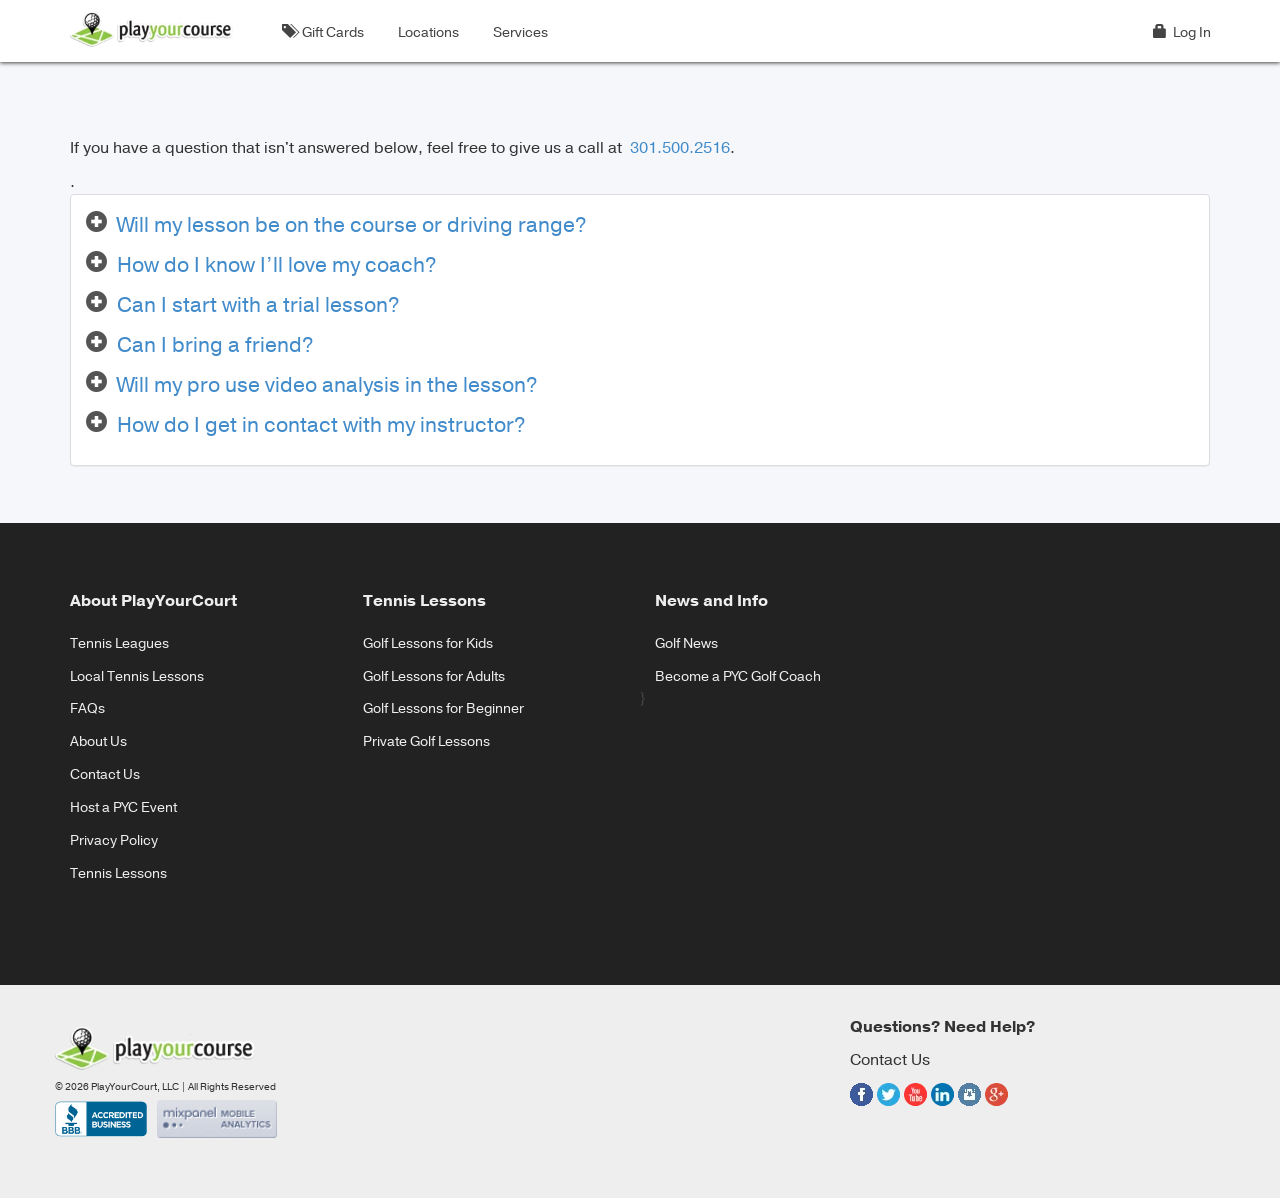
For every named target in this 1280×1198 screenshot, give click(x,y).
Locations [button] (425, 32)
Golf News (686, 643)
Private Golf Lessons (426, 741)
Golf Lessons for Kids (428, 643)
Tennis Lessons (118, 873)
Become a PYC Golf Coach (738, 676)
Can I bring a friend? (215, 345)
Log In (1182, 32)
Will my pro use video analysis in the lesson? (327, 385)
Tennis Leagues (119, 643)
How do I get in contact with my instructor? (321, 425)
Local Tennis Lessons (137, 676)
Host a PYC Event (123, 807)
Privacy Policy (114, 840)
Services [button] (517, 32)
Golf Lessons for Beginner (443, 708)
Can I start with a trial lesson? (258, 305)
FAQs (87, 708)
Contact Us (105, 774)
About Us (98, 741)
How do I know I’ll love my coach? (277, 265)
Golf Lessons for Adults (434, 676)
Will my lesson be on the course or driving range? (352, 225)
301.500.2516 (678, 148)
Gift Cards (323, 32)
